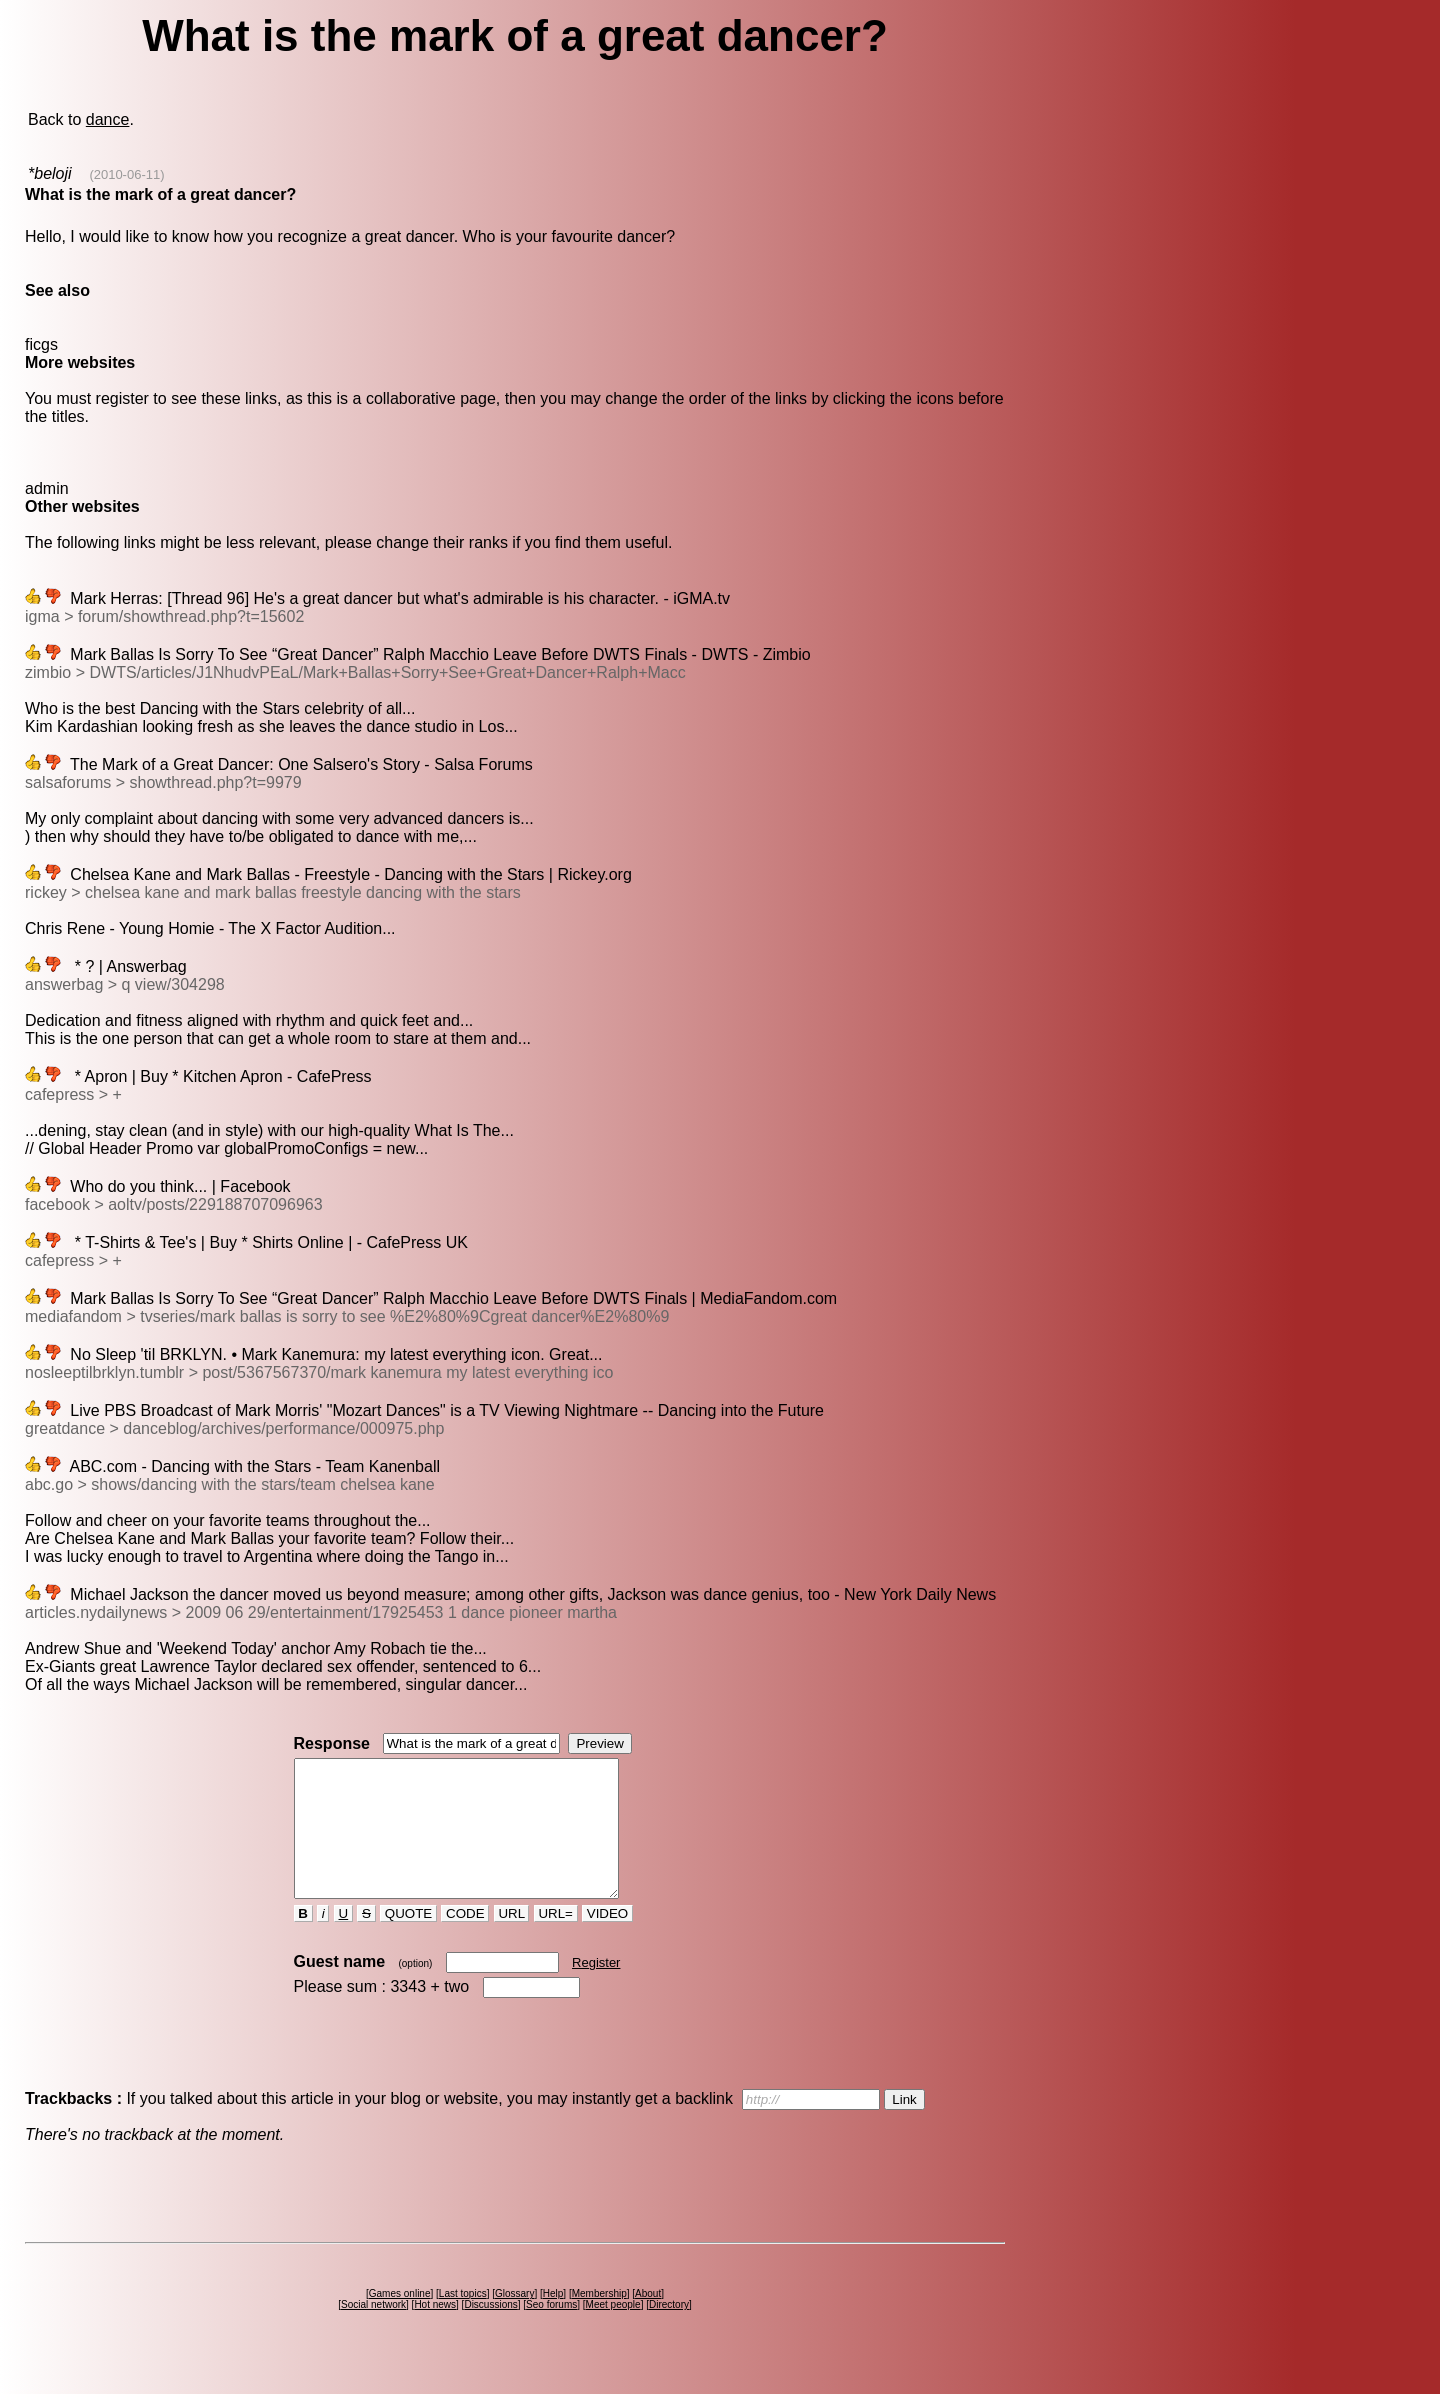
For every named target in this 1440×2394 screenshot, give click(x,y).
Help (553, 2320)
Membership (599, 2320)
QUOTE (408, 1940)
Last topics (463, 2320)
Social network (373, 2331)
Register (596, 1989)
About (648, 2320)
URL (512, 1940)
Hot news (435, 2331)
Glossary (514, 2320)
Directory (669, 2331)
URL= (556, 1940)
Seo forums (551, 2331)
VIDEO (607, 1940)
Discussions (490, 2331)
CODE (465, 1940)
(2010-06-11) (126, 174)
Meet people (613, 2331)
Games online (400, 2320)
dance (108, 119)
